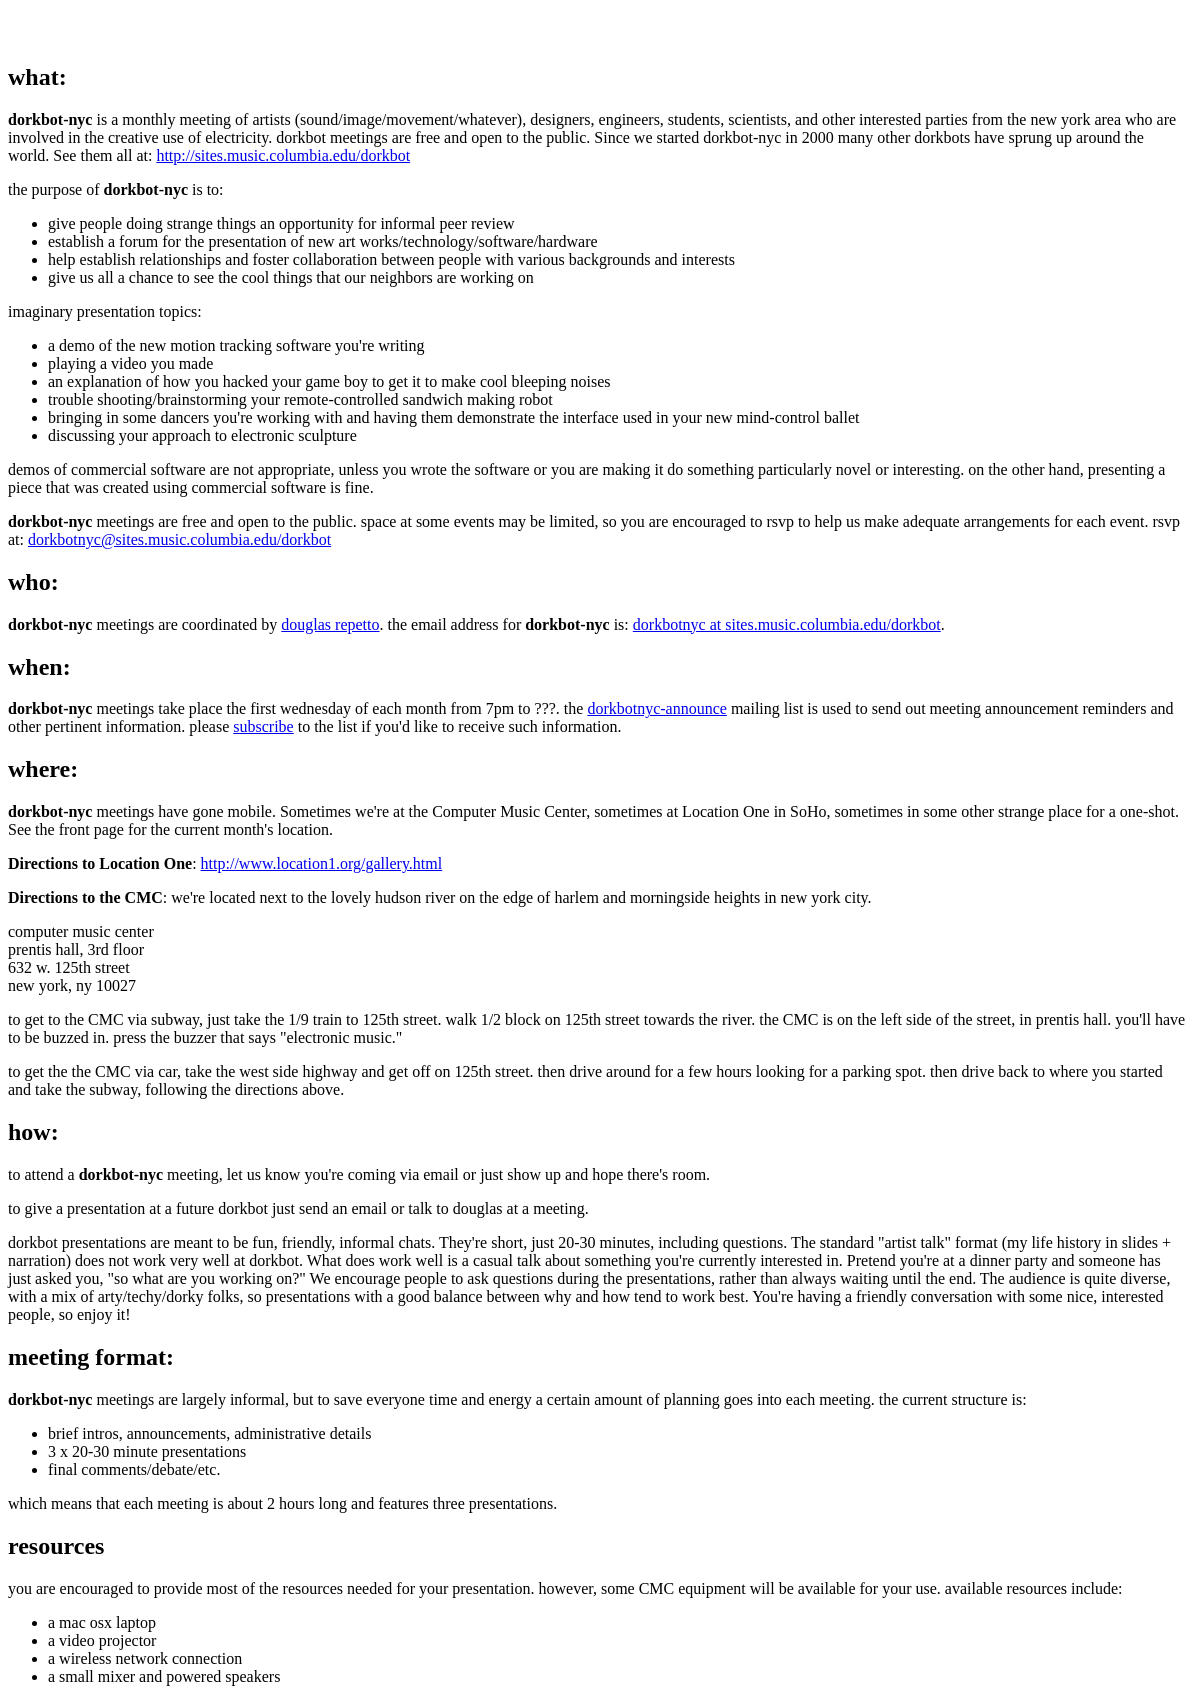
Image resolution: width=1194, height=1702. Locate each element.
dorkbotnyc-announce (657, 708)
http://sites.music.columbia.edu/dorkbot (283, 155)
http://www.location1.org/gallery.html (322, 863)
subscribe (263, 726)
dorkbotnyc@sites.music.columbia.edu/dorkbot (179, 539)
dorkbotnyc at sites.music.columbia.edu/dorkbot (787, 624)
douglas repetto (330, 624)
